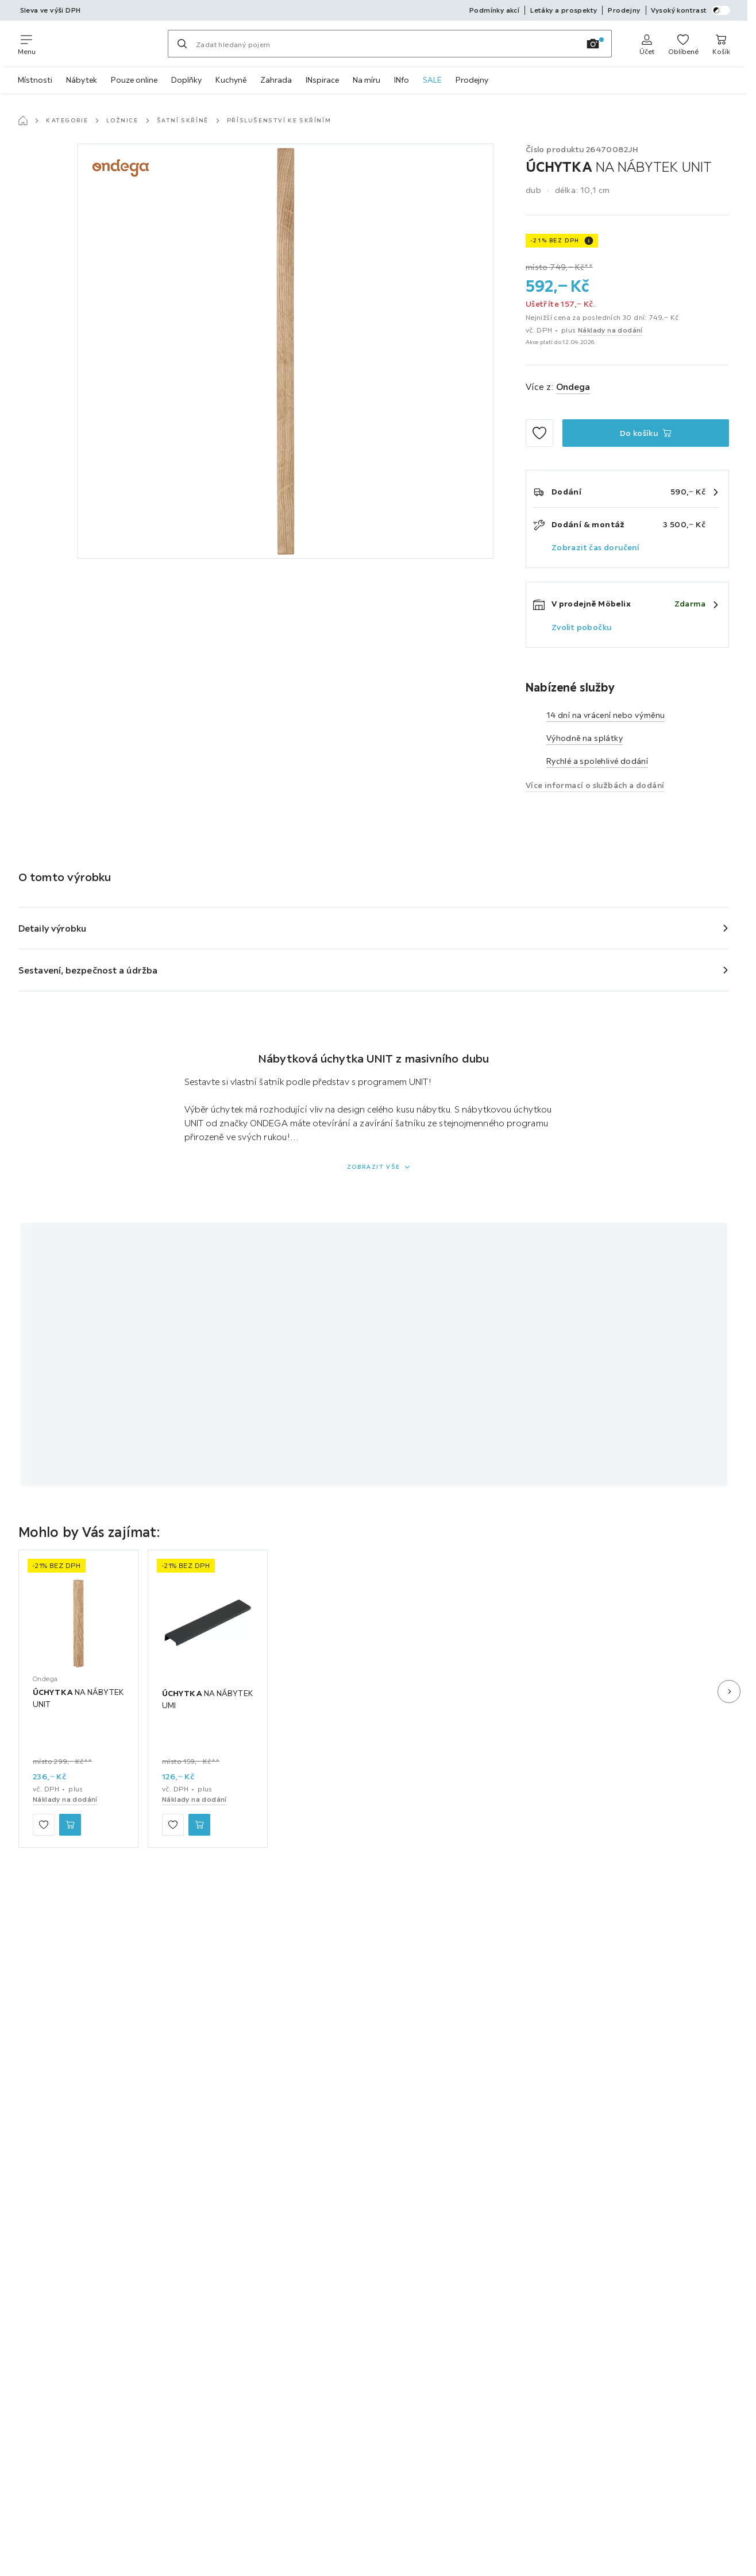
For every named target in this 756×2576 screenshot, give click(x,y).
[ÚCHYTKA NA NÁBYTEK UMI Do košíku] (199, 1825)
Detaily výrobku (52, 928)
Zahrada (276, 80)
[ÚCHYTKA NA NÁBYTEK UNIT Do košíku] (645, 433)
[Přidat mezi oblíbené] (539, 433)
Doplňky (186, 80)
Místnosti (35, 80)
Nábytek (81, 80)
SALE (432, 80)
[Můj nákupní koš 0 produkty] (721, 44)
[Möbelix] (101, 44)
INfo (401, 80)
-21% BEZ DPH (555, 240)
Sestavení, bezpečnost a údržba (87, 970)
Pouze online (134, 80)
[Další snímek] (729, 1691)
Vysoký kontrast (690, 10)
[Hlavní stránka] (23, 120)
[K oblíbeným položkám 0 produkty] (683, 44)
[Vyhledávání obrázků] (593, 43)
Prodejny (472, 80)
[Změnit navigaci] (26, 44)
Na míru (366, 80)
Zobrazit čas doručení (595, 547)
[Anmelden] (646, 44)
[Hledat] (182, 43)
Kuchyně (230, 80)
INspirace (322, 80)
